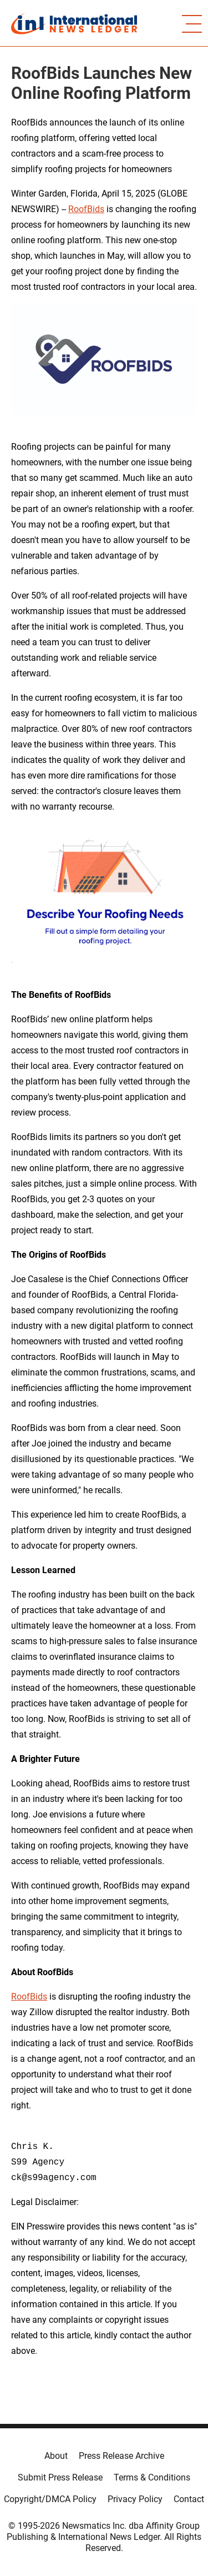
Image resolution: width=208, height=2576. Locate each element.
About (56, 2456)
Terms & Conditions (152, 2477)
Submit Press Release (60, 2477)
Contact (189, 2499)
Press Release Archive (121, 2456)
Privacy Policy (135, 2499)
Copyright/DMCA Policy (50, 2499)
